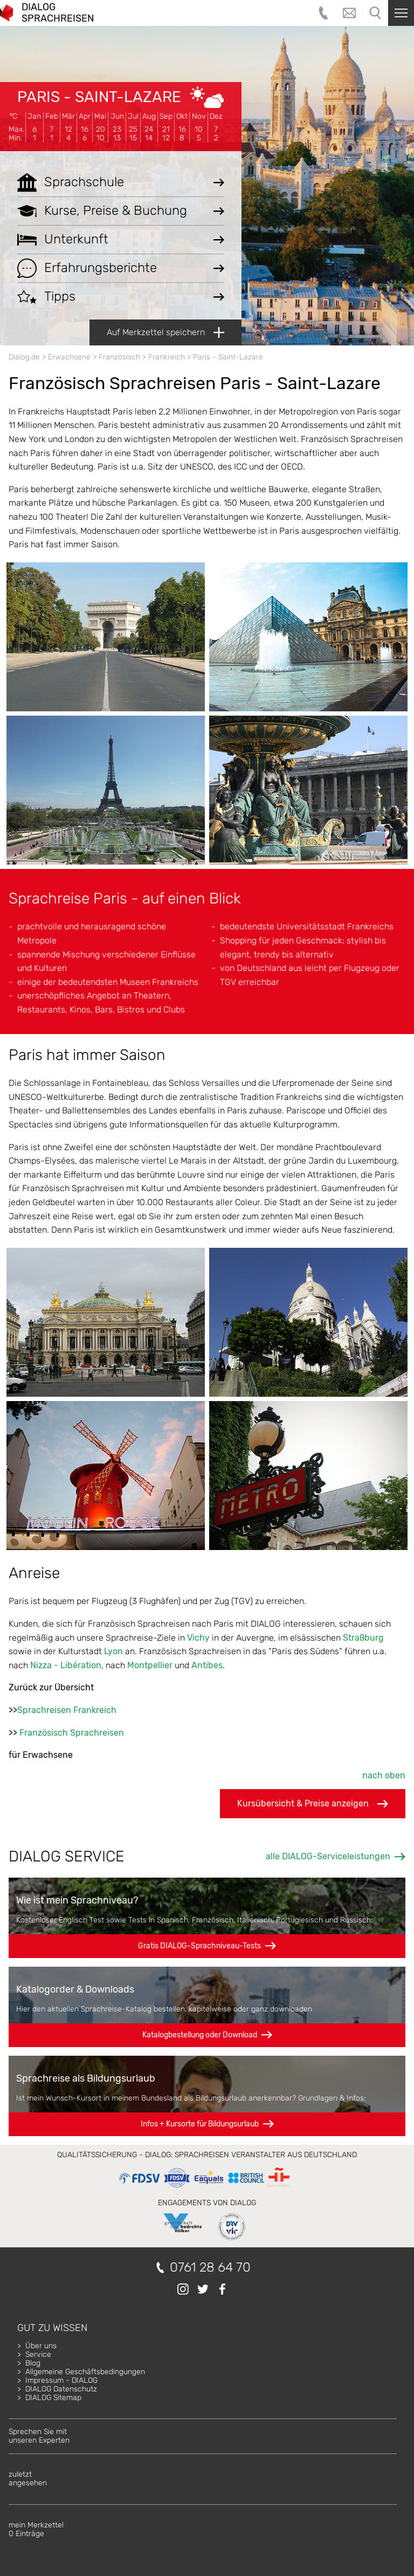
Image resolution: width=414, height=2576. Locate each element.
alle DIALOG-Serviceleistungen (328, 1856)
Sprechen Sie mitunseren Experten (39, 2436)
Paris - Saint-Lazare (99, 97)
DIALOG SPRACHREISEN (58, 12)
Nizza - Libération (65, 1665)
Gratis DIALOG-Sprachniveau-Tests (199, 1945)
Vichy (198, 1638)
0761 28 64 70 (210, 2267)
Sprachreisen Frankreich (66, 1710)
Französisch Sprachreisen (71, 1733)
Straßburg (363, 1638)
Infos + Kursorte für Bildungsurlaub (200, 2124)
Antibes (207, 1665)
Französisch (119, 357)
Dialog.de (24, 357)
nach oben (383, 1775)
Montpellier (149, 1665)
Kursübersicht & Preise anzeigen (312, 1803)
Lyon (113, 1651)
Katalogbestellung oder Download (199, 2035)
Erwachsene (69, 357)
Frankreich (166, 357)
